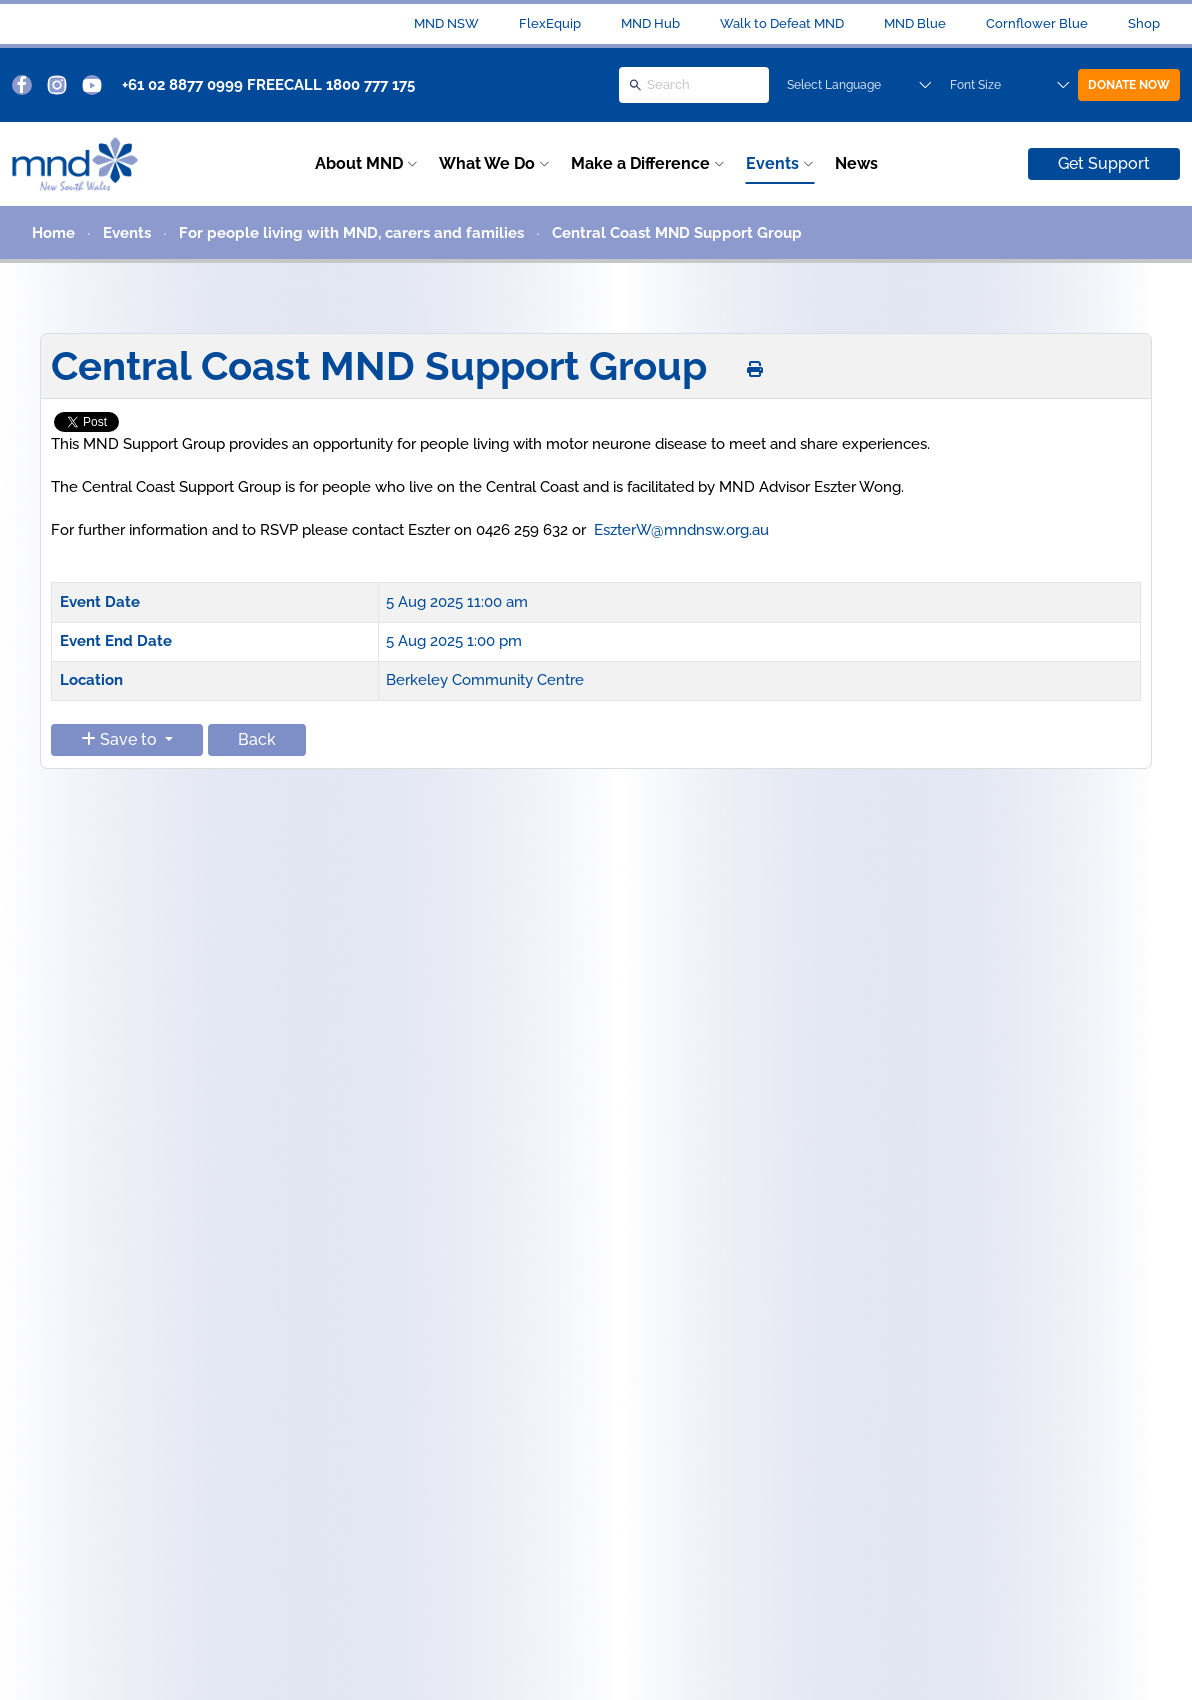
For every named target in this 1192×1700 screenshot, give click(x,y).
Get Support (1104, 163)
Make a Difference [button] (640, 163)
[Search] (694, 85)
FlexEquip (550, 23)
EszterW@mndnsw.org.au (681, 530)
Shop (1144, 23)
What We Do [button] (487, 163)
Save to (121, 739)
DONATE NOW (1129, 85)
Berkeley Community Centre (485, 680)
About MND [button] (359, 163)
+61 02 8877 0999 (182, 85)
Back (257, 739)
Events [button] (772, 163)
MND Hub (650, 23)
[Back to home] (75, 164)
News (856, 163)
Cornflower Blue (1037, 23)
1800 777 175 (370, 85)
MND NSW (446, 23)
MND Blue (915, 23)
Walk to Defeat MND (782, 23)
